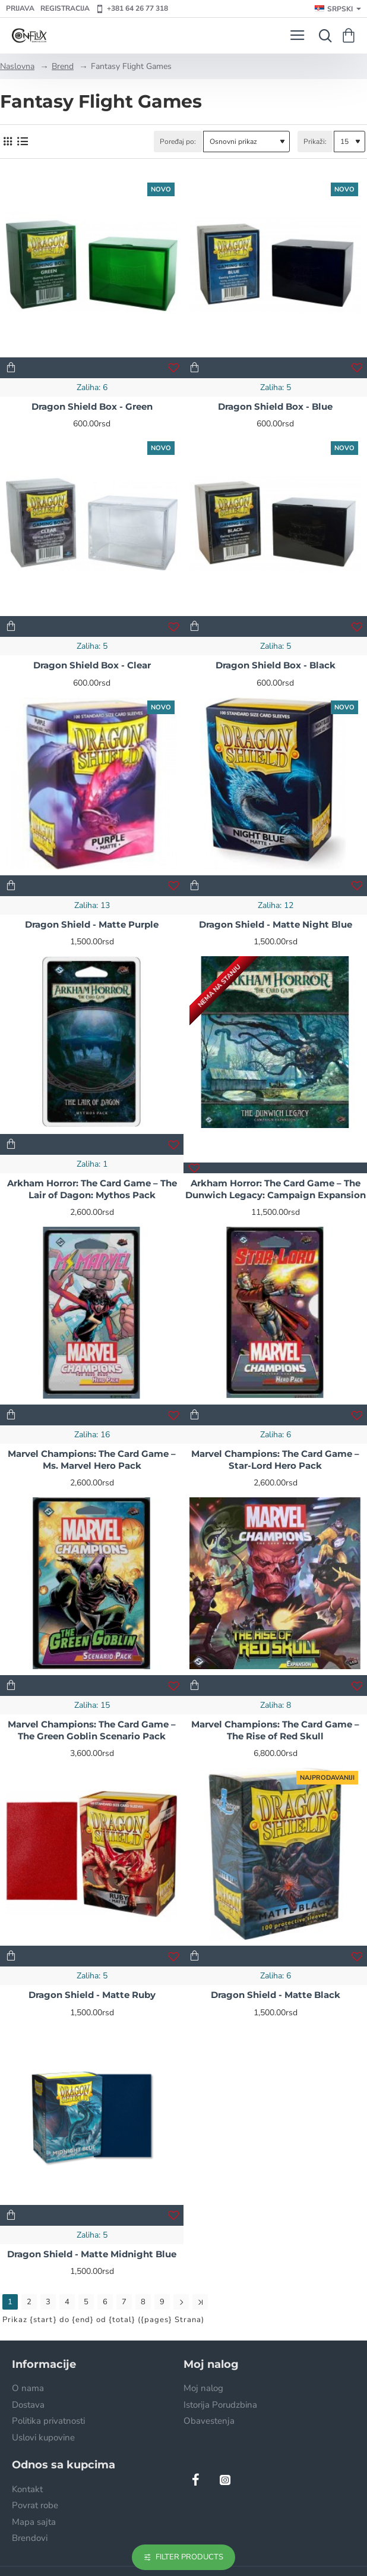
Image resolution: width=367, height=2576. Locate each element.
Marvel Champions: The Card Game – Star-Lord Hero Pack (275, 1459)
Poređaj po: (178, 141)
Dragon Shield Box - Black (276, 665)
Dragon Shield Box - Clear (92, 665)
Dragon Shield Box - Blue (275, 406)
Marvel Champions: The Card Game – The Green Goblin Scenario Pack (92, 1730)
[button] (11, 367)
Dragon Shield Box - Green (92, 406)
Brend (63, 66)
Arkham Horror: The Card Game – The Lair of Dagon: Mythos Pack (92, 1189)
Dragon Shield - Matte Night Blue (275, 924)
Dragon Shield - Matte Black (275, 1994)
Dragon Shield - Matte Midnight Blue (91, 2254)
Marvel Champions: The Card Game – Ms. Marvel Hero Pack (92, 1459)
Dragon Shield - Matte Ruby (92, 1994)
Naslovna (17, 66)
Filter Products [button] (189, 2557)
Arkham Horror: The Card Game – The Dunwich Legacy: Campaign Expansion (275, 1189)
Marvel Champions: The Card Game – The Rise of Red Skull (275, 1730)
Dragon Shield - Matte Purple (92, 924)
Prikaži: (315, 141)
